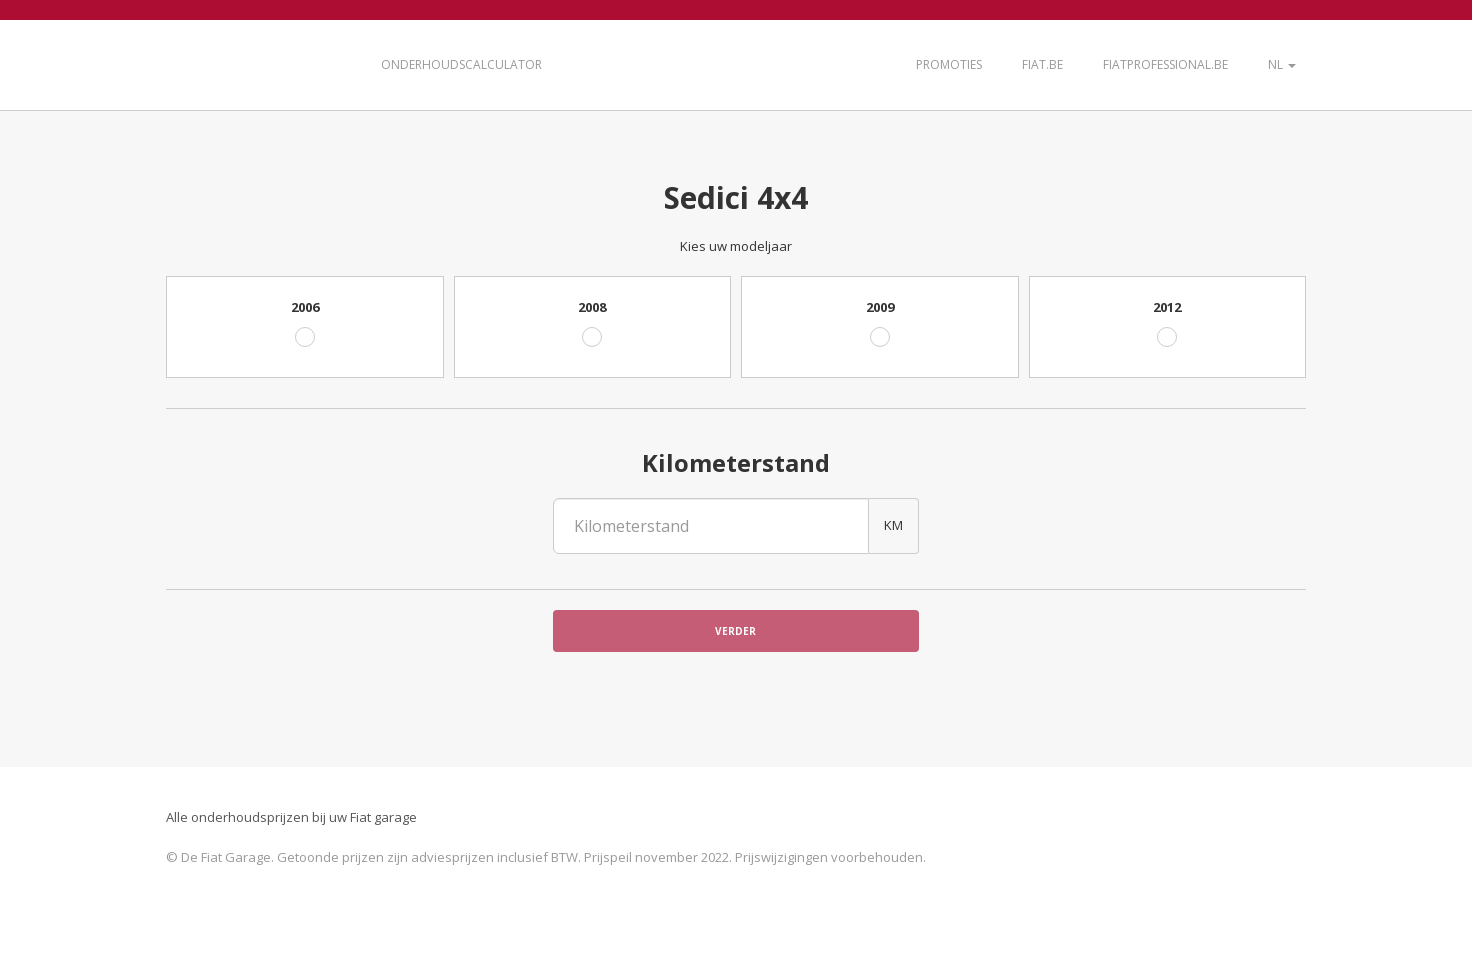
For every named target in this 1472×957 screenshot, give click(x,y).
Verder (735, 631)
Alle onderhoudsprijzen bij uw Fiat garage (291, 817)
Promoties (949, 64)
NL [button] (1282, 64)
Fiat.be (1042, 64)
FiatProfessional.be (1165, 64)
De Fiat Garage (256, 65)
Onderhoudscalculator (461, 64)
